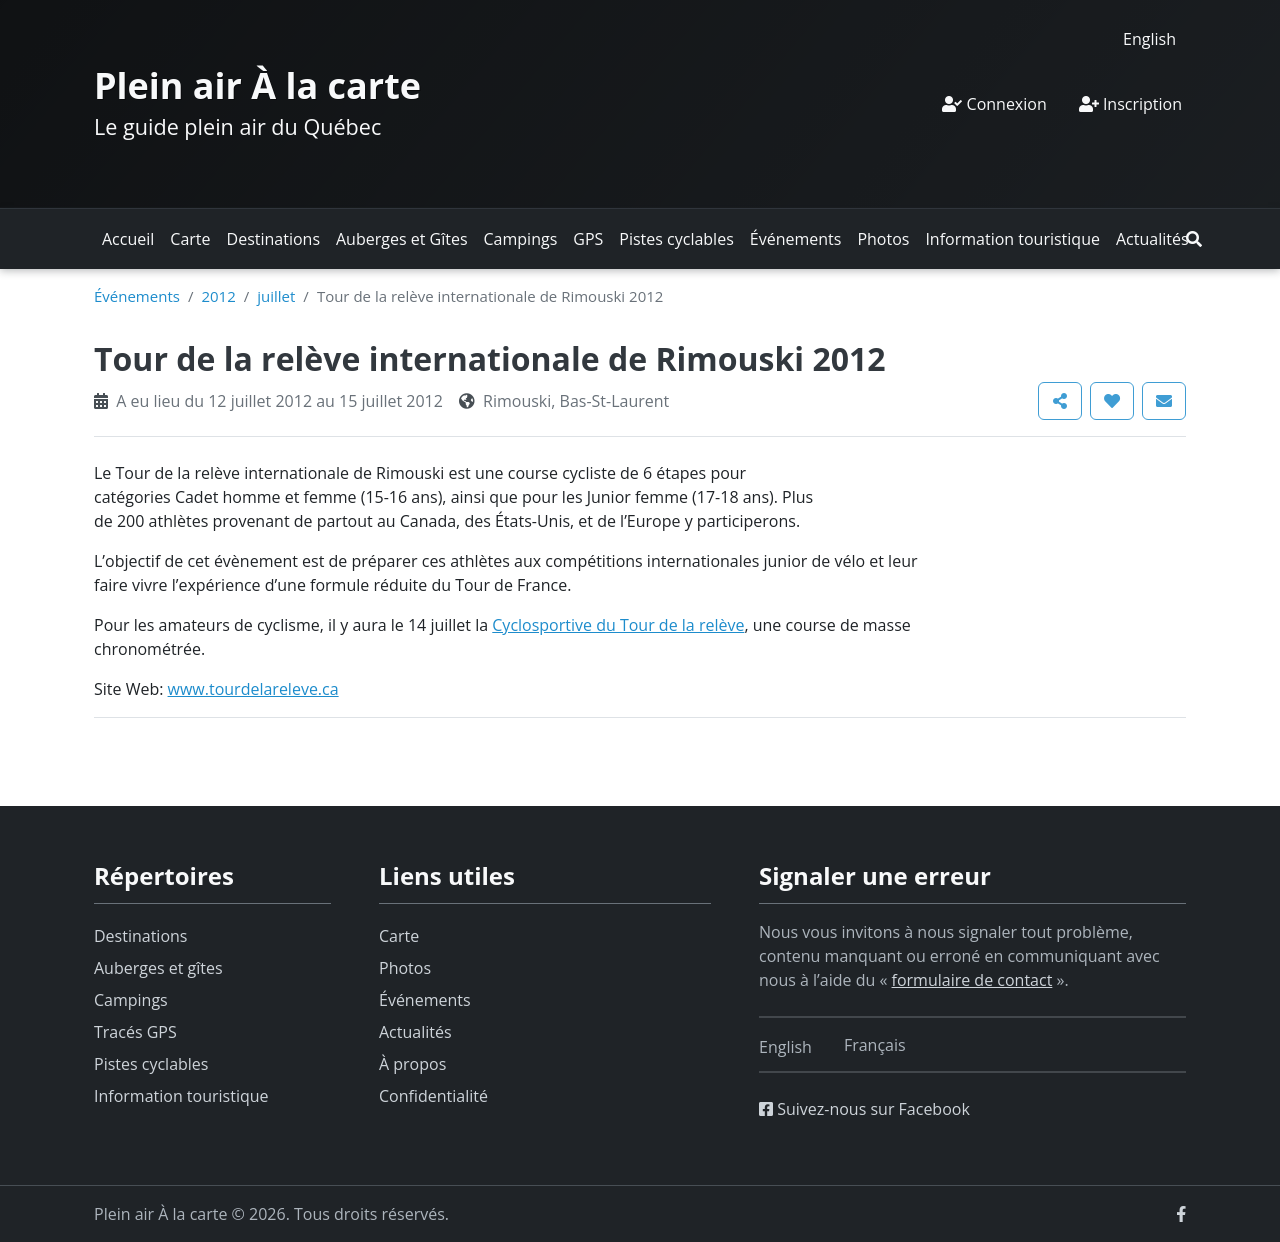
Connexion (994, 104)
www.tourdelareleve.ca (253, 689)
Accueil (128, 239)
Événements (796, 239)
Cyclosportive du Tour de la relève (618, 625)
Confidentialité (433, 1096)
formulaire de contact (972, 980)
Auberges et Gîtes (402, 239)
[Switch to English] (1149, 38)
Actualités (1152, 239)
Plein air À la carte (257, 85)
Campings (521, 239)
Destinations (273, 239)
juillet (276, 296)
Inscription (1130, 104)
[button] (1194, 239)
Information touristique (1012, 239)
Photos (883, 239)
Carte (190, 239)
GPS (588, 239)
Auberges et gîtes (158, 968)
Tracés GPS (135, 1032)
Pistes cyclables (676, 239)
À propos (412, 1064)
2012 (218, 296)
